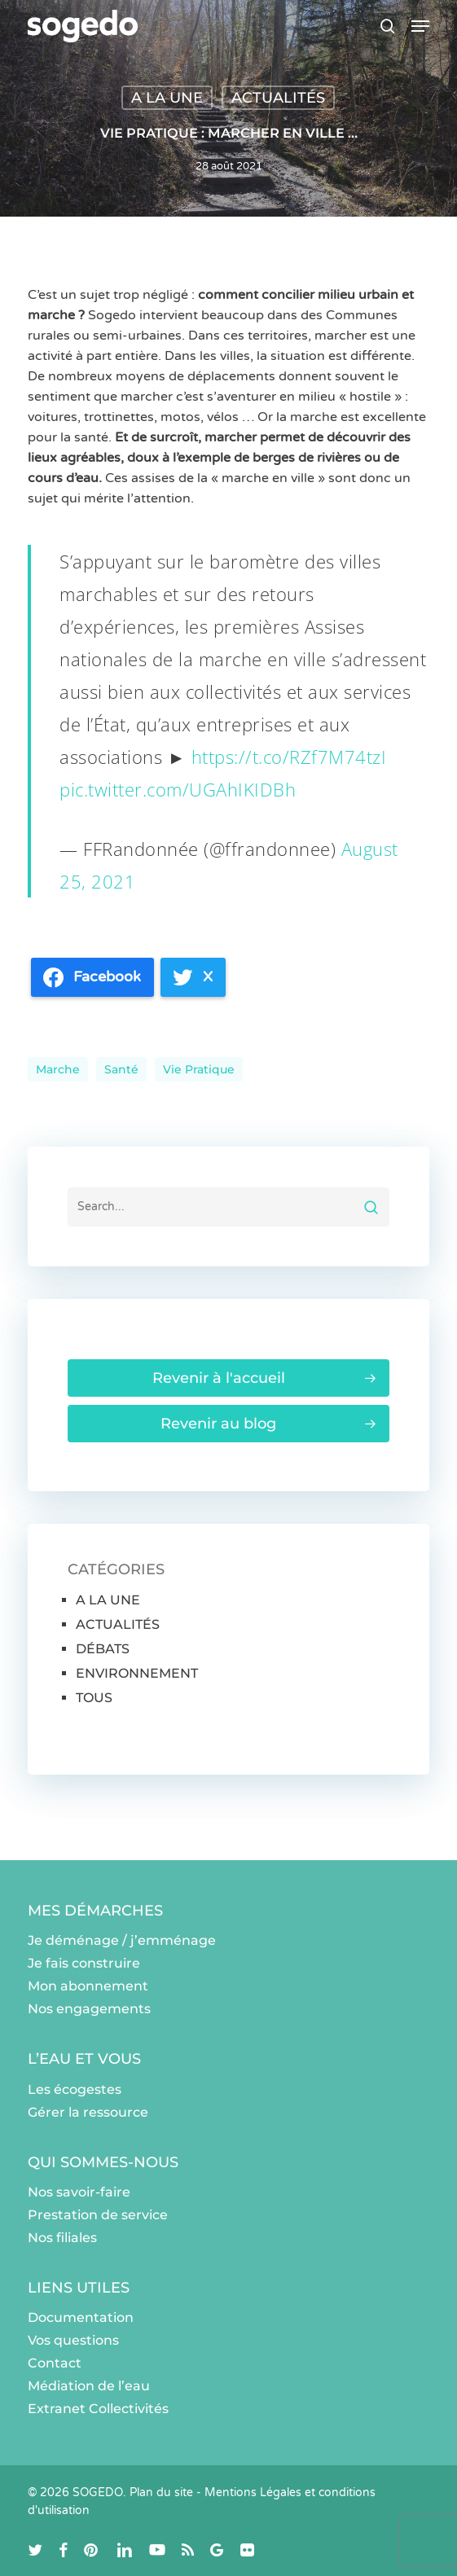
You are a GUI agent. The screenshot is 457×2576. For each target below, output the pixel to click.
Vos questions (73, 2340)
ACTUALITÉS (278, 98)
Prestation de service (98, 2215)
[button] (420, 26)
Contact (54, 2363)
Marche (58, 1069)
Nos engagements (89, 2008)
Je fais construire (84, 1963)
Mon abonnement (88, 1986)
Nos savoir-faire (79, 2192)
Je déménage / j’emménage (122, 1940)
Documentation (81, 2317)
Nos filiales (62, 2237)
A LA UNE (167, 98)
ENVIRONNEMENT (137, 1673)
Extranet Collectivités (98, 2408)
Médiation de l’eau (89, 2386)
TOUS (94, 1697)
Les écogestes (74, 2089)
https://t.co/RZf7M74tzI (289, 756)
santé (121, 1069)
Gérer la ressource (88, 2112)
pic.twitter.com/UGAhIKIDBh (177, 789)
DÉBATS (103, 1649)
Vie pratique (199, 1069)
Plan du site (161, 2492)
